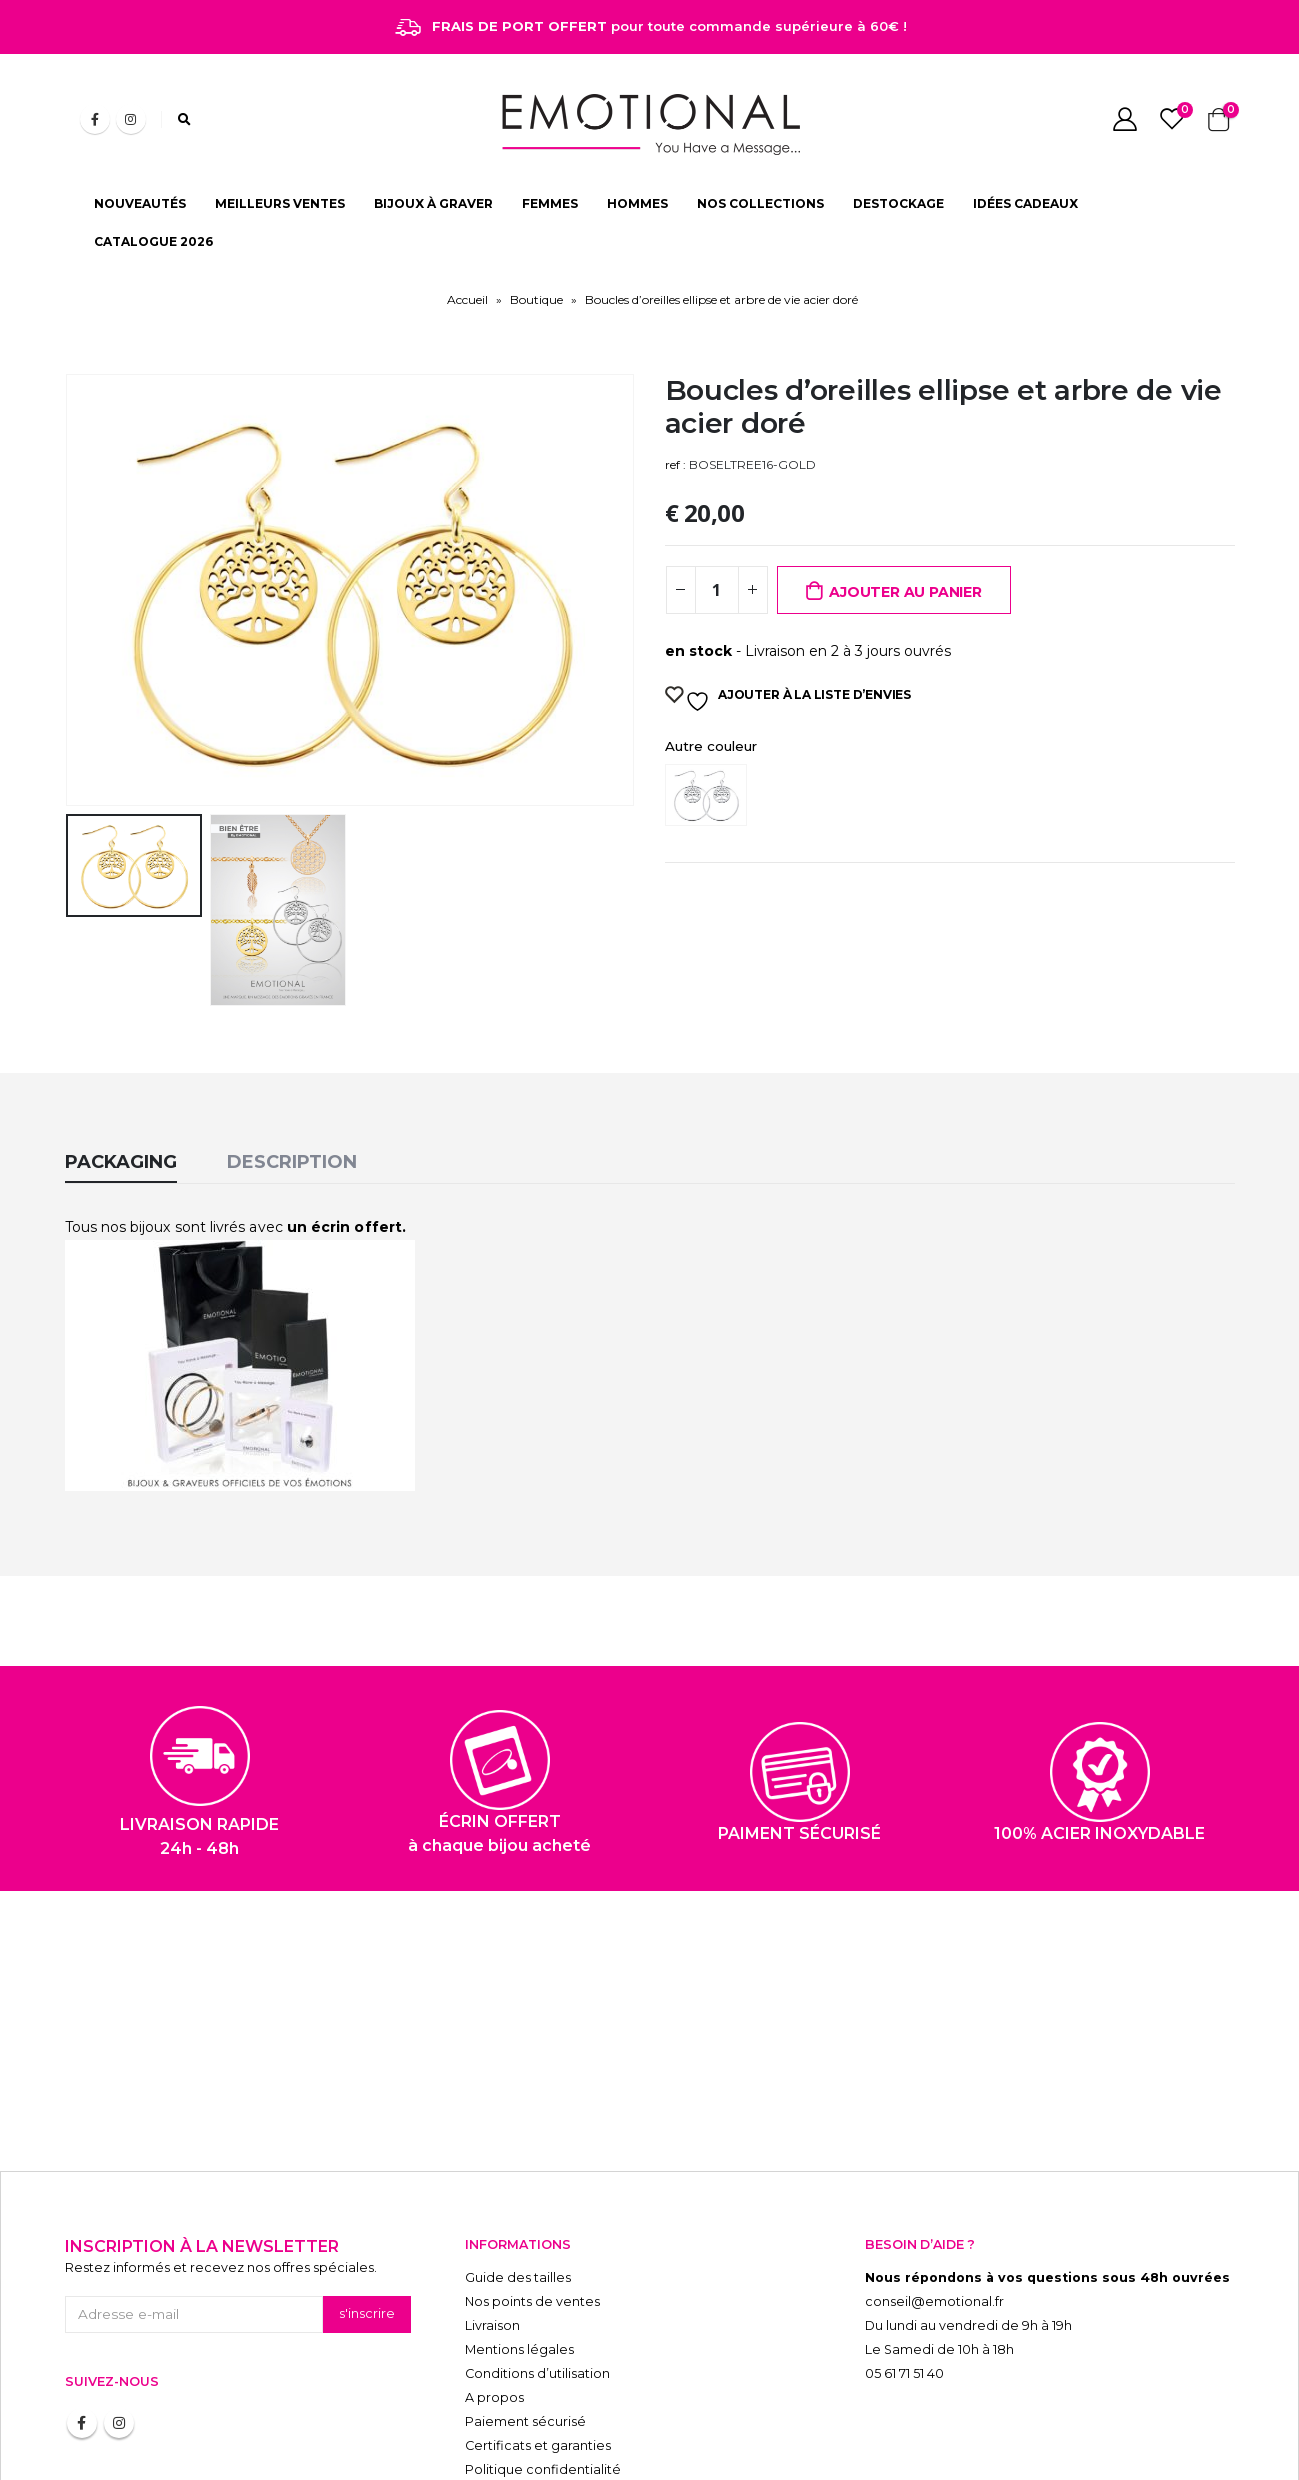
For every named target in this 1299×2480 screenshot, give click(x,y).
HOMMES (637, 203)
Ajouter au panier (905, 592)
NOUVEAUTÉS (140, 203)
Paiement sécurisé (525, 2384)
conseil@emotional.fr (934, 2264)
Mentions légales (519, 2312)
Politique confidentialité (543, 2432)
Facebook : (82, 2386)
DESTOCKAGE (898, 203)
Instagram (119, 2386)
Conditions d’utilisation (537, 2336)
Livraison (492, 2288)
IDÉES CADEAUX (1025, 203)
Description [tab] (292, 1125)
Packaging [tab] (121, 1125)
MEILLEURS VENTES (280, 203)
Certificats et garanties (538, 2408)
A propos (494, 2360)
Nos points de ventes (532, 2264)
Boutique (536, 299)
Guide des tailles (518, 2240)
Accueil (467, 299)
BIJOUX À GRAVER (433, 203)
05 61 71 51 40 (904, 2336)
